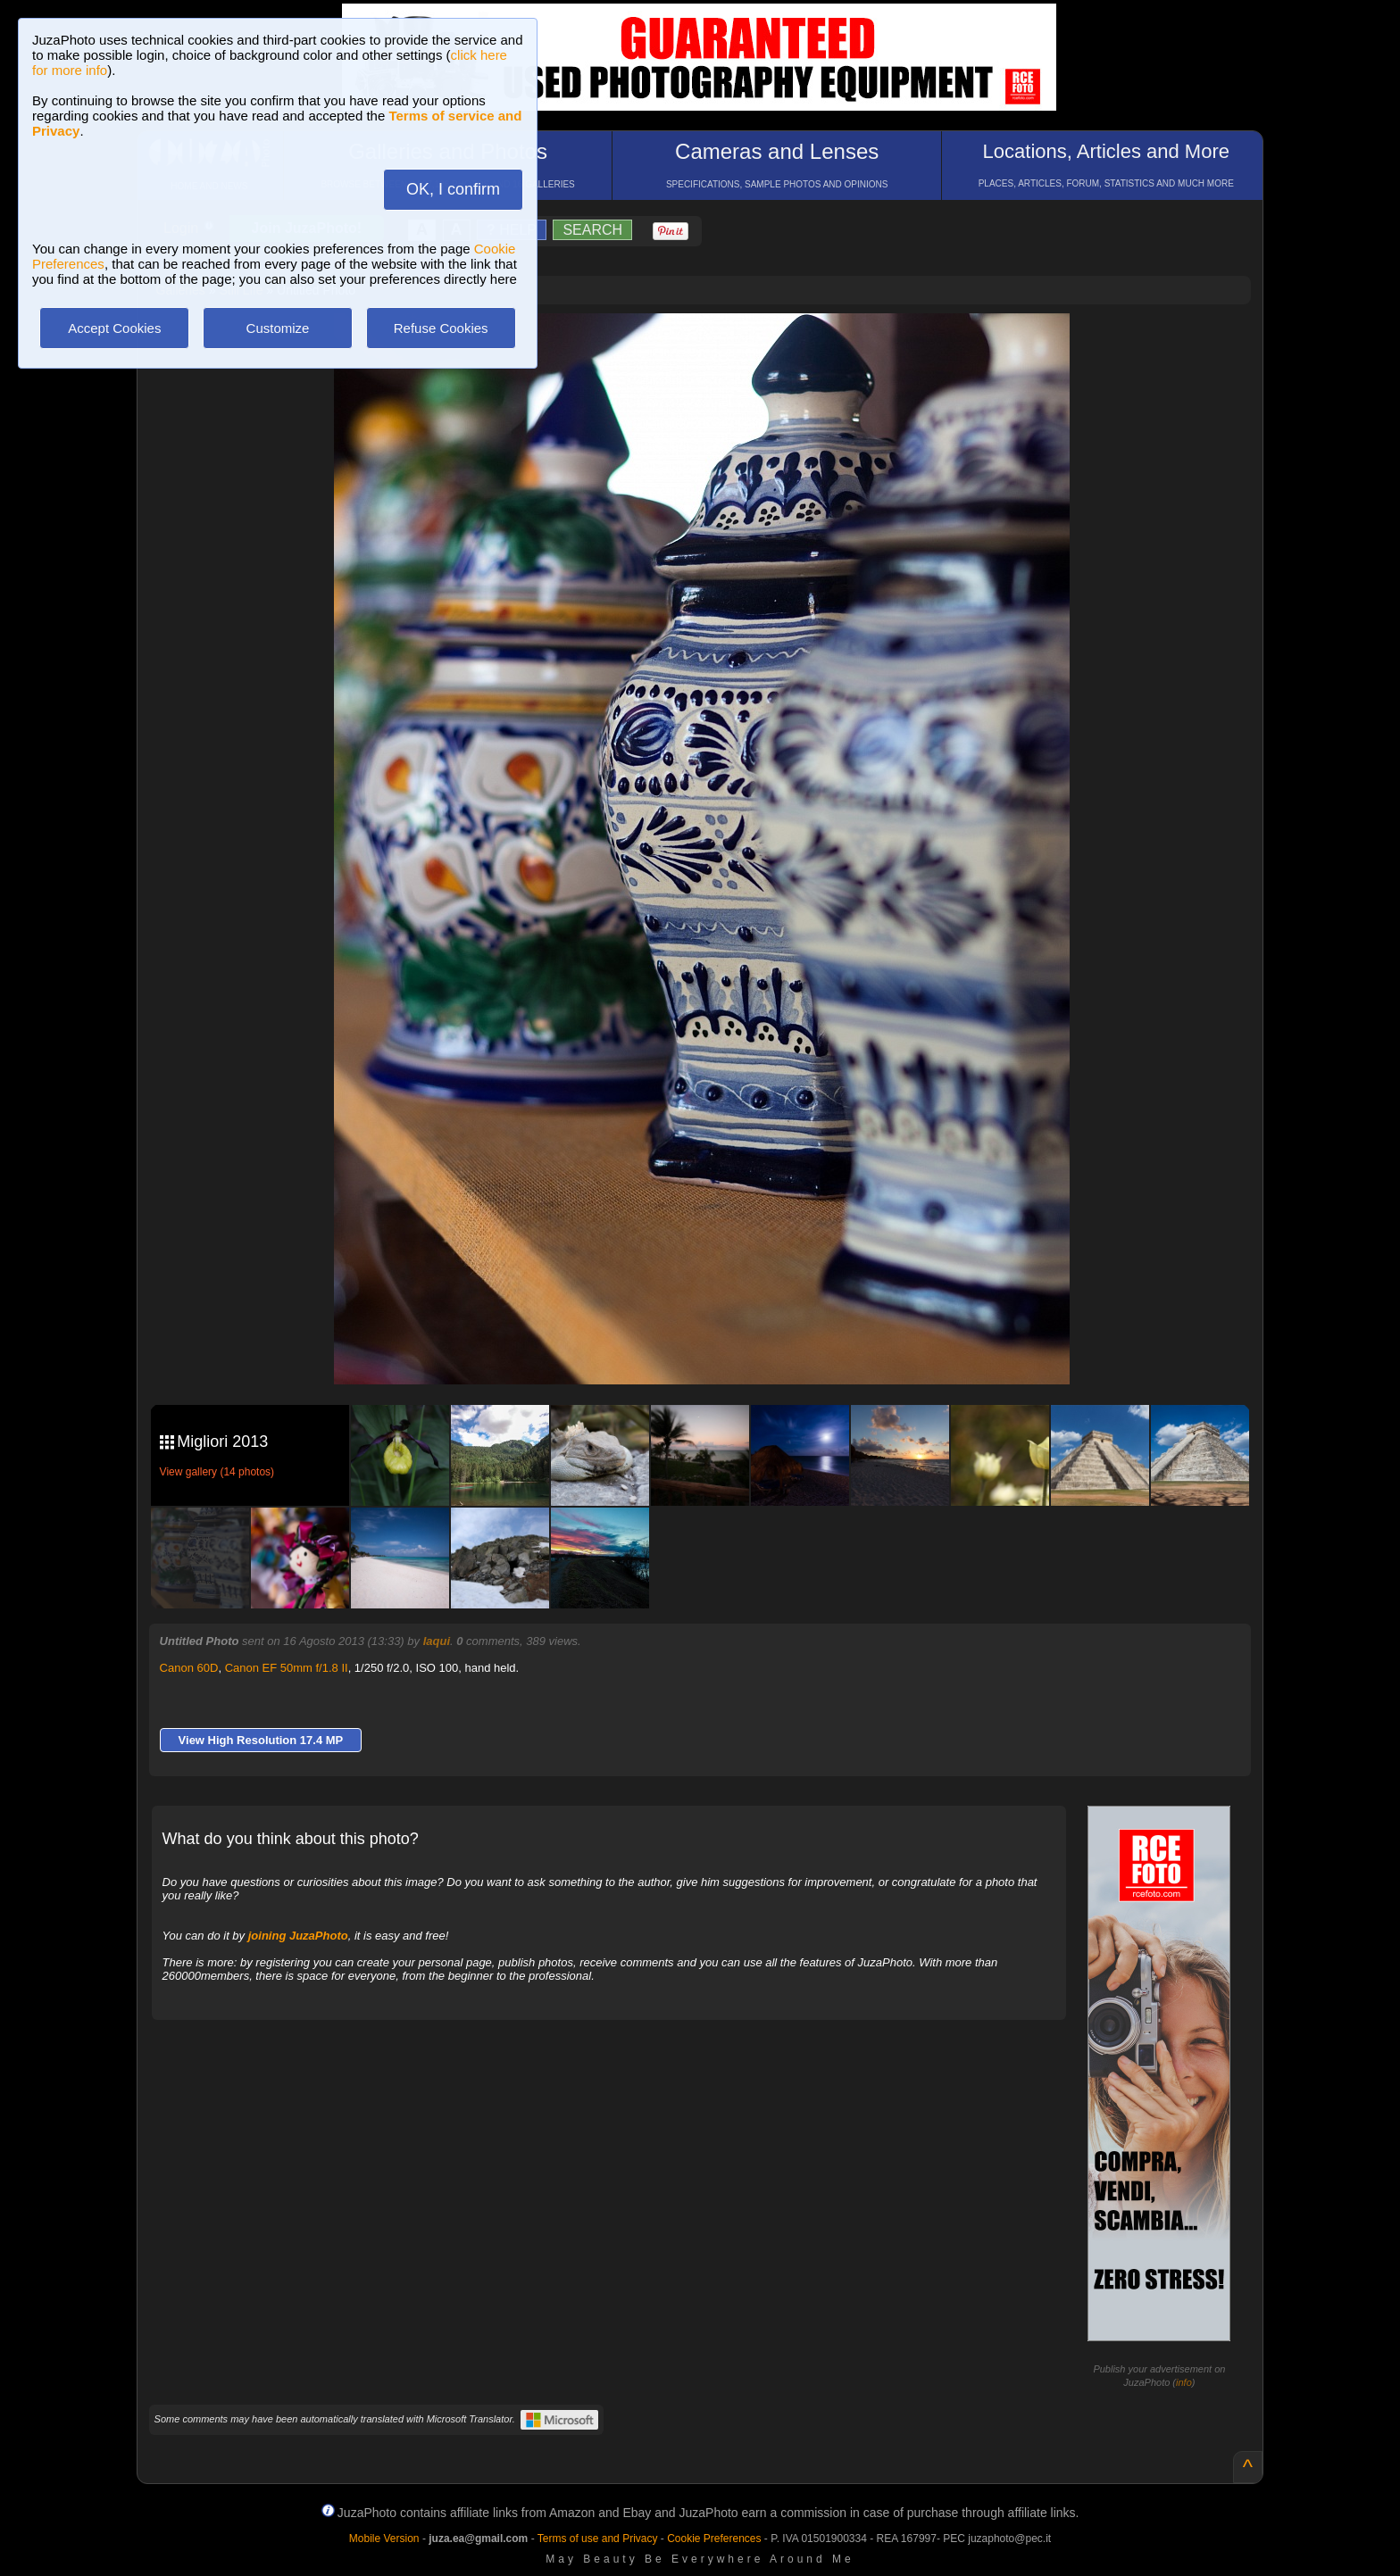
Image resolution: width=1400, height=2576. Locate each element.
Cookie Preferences (714, 2538)
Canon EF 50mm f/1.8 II (286, 1667)
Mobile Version (384, 2538)
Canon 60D (189, 1667)
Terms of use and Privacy (598, 2538)
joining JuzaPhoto (298, 1935)
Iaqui (436, 1641)
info (1184, 2382)
